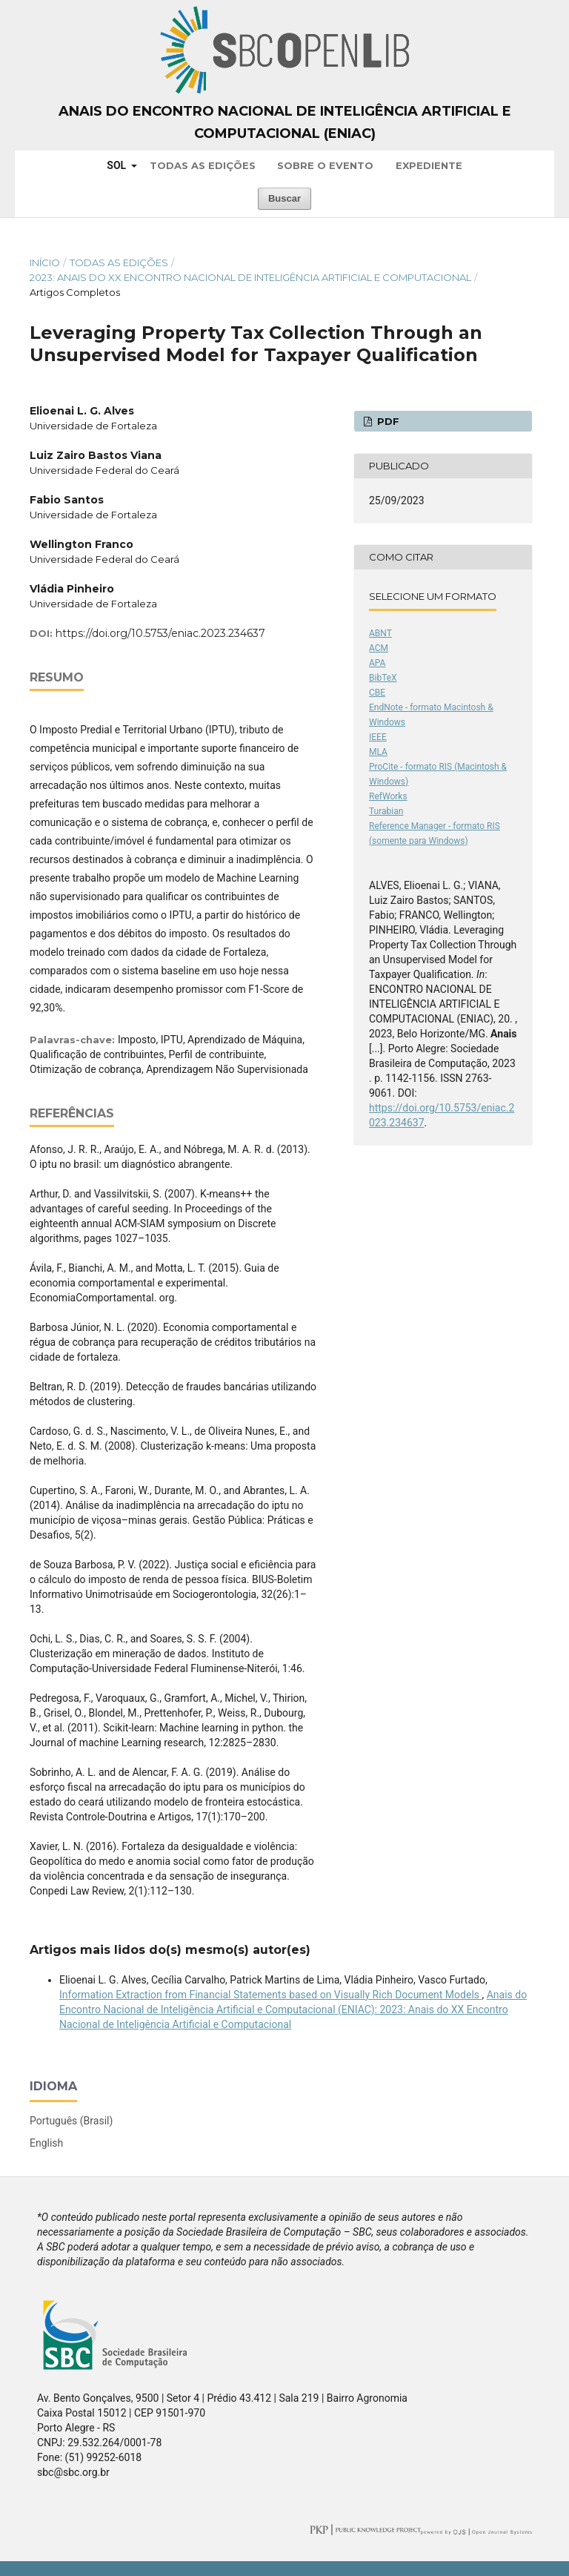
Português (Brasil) (71, 2121)
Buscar (284, 198)
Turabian (386, 811)
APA (377, 663)
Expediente (429, 165)
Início (45, 262)
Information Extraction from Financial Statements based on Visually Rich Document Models (270, 1995)
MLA (378, 752)
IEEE (378, 737)
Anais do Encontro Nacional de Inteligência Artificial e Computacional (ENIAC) (285, 122)
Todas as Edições (203, 165)
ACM (378, 648)
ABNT (380, 633)
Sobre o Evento (325, 165)
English (46, 2143)
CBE (377, 692)
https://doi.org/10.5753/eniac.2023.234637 (160, 633)
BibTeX (383, 678)
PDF (386, 421)
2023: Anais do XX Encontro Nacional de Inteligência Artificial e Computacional (250, 277)
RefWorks (388, 796)
